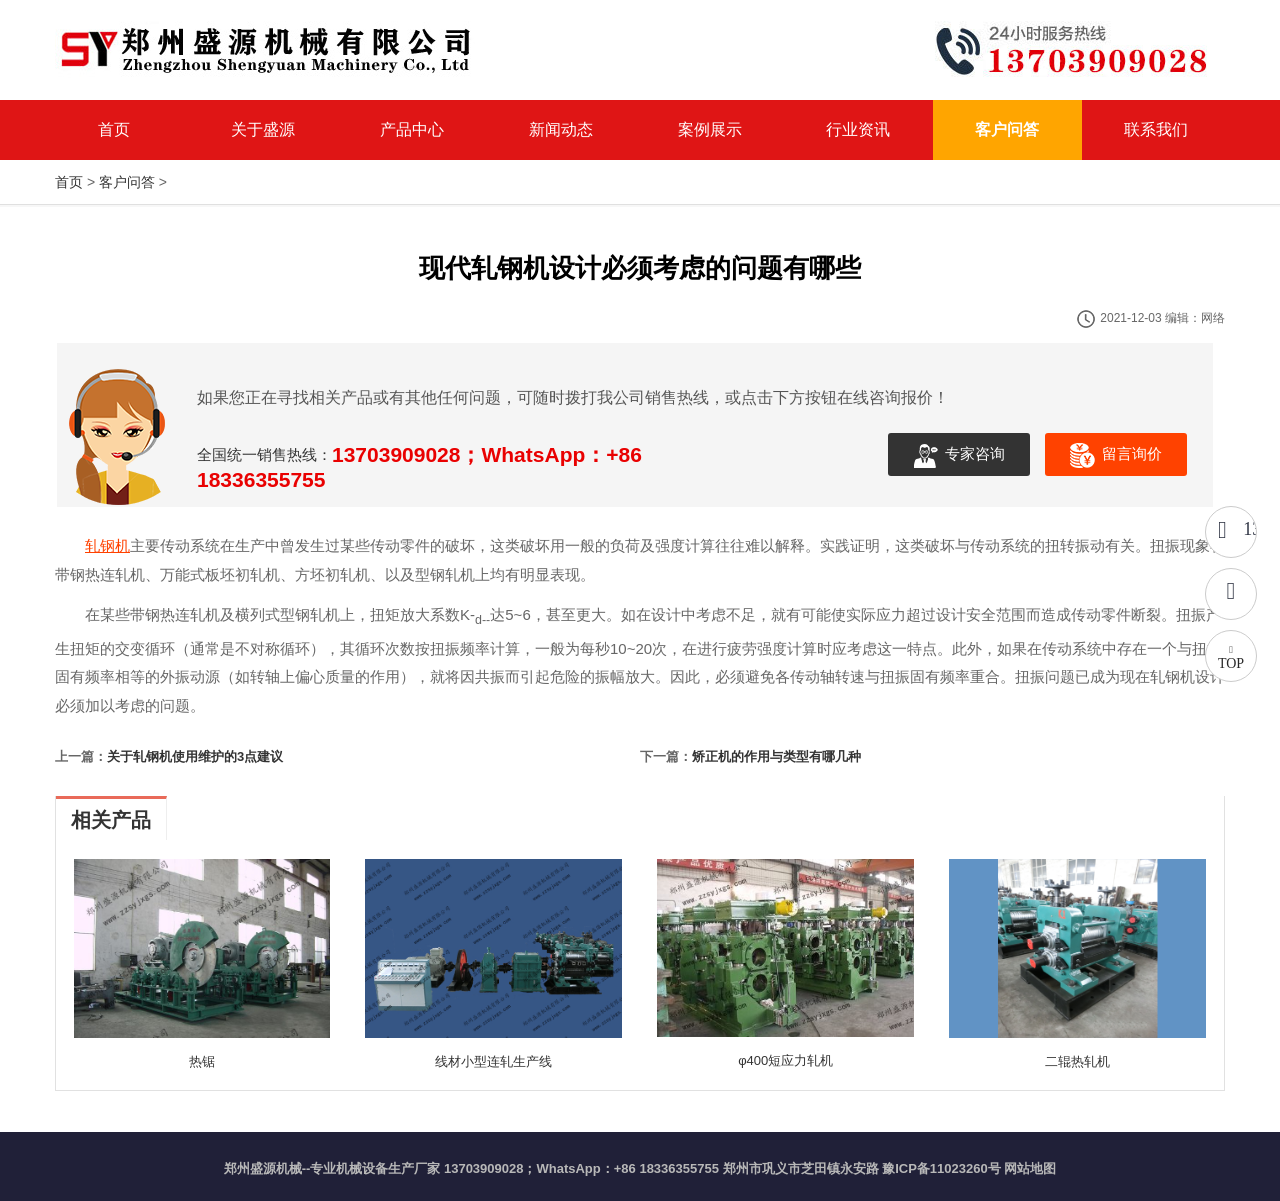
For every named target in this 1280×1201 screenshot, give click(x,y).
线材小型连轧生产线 (493, 1061)
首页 (114, 129)
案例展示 (710, 129)
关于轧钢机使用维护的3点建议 (195, 756)
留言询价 (1116, 455)
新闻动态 (561, 129)
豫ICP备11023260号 (941, 1168)
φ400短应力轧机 (785, 1060)
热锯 (202, 1061)
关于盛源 (263, 129)
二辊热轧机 (1077, 1061)
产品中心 (412, 129)
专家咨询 (959, 455)
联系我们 (1156, 129)
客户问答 (1007, 129)
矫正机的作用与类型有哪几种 (776, 756)
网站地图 (1030, 1168)
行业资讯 (858, 129)
